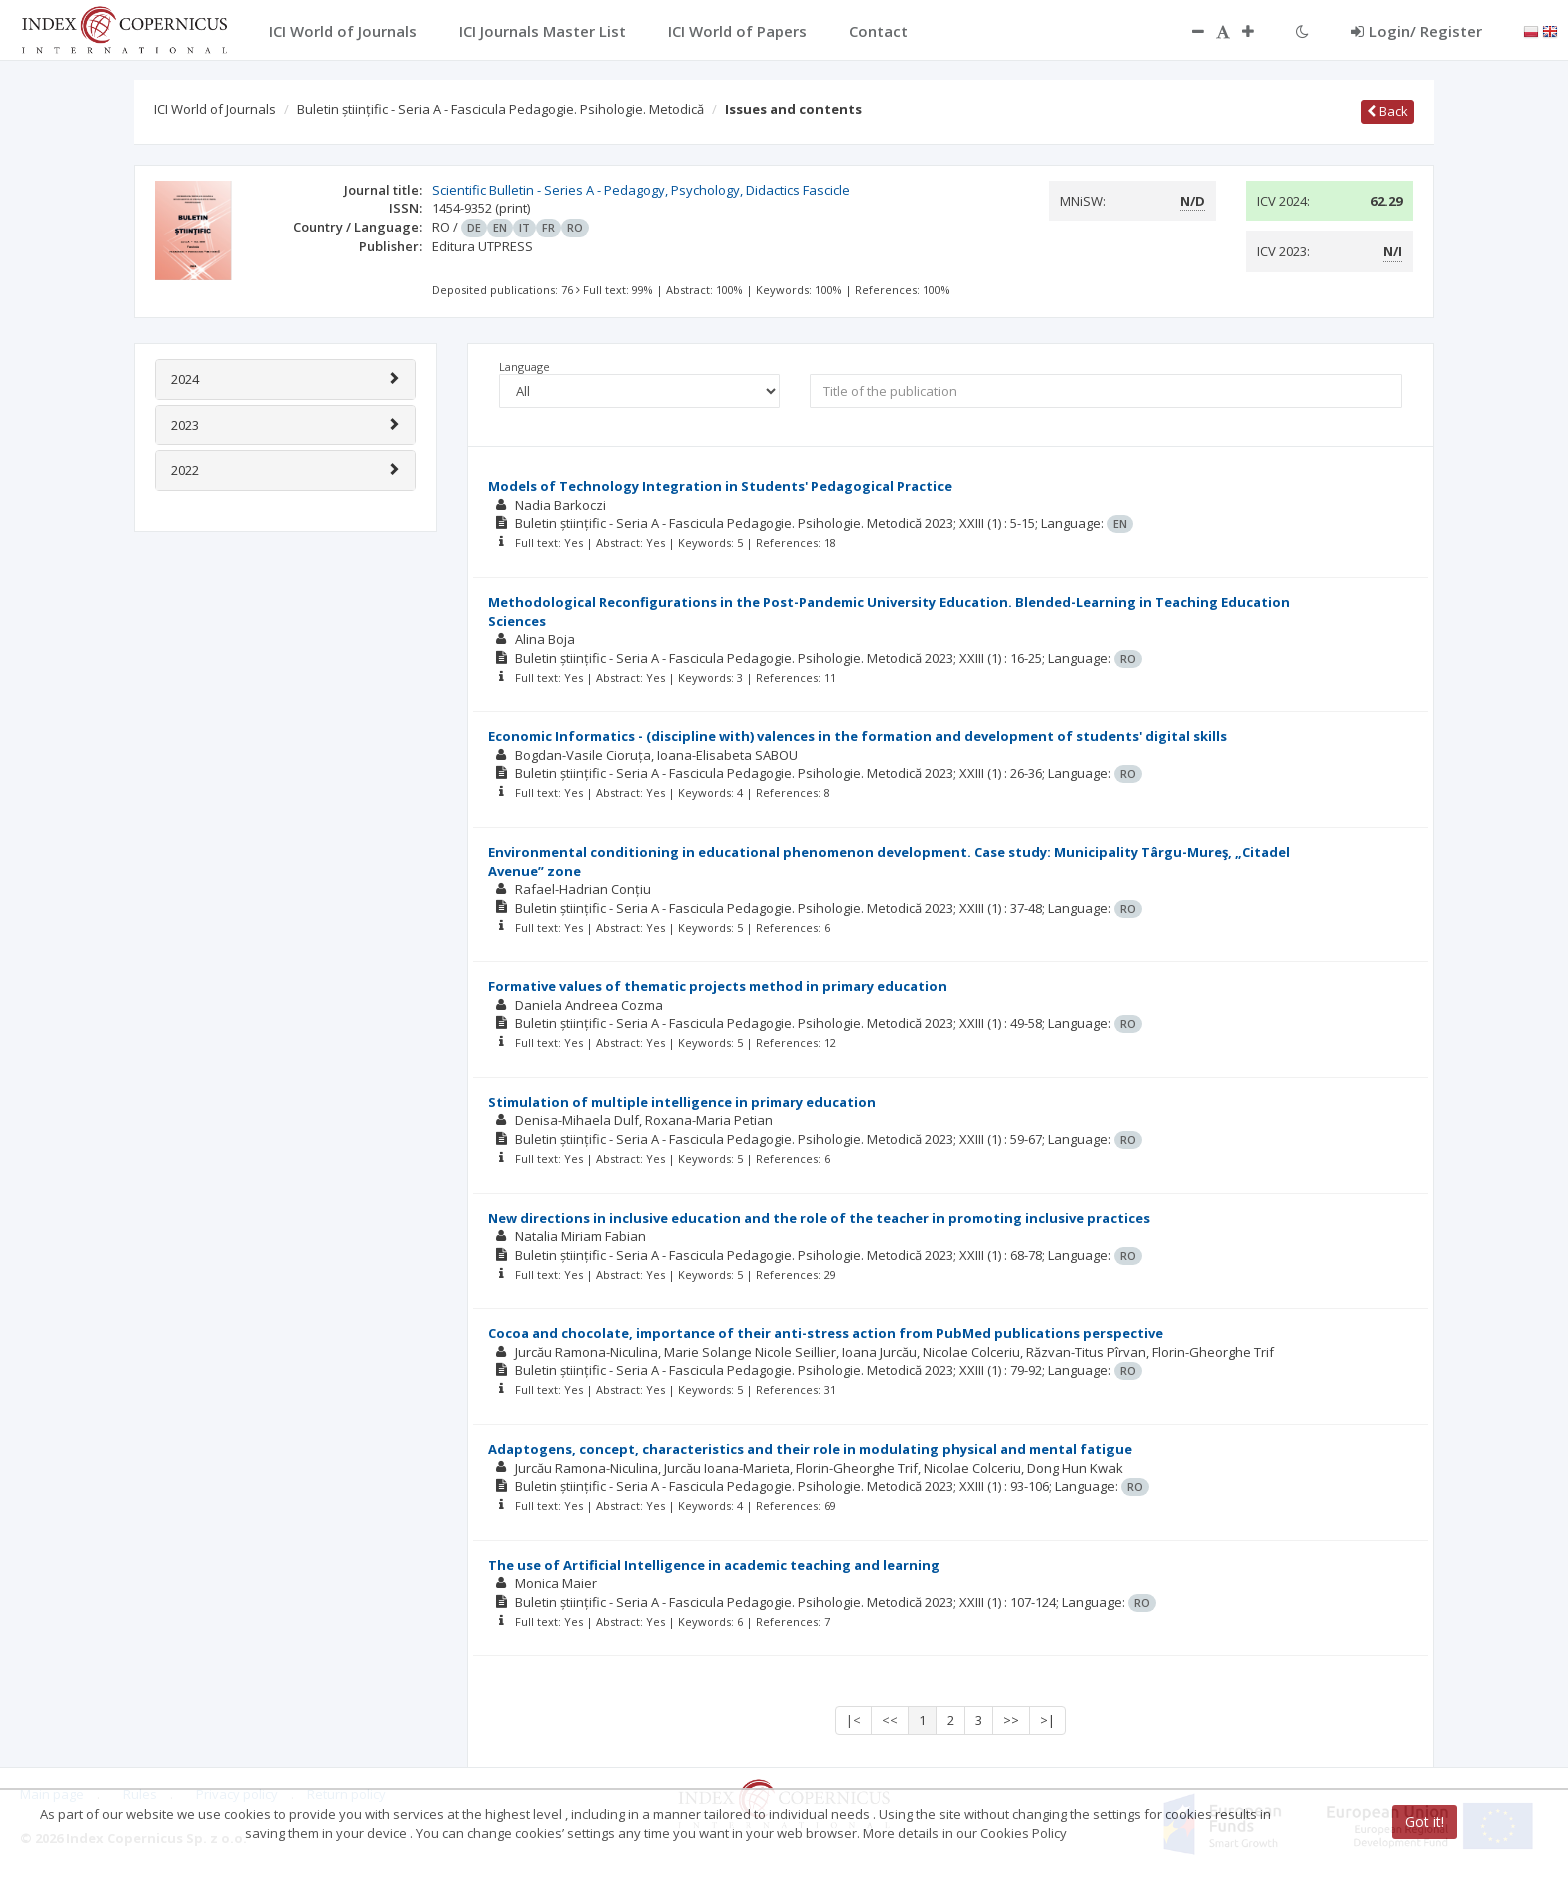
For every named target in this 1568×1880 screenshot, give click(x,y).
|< (853, 1720)
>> (1011, 1720)
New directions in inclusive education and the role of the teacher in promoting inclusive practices (819, 1218)
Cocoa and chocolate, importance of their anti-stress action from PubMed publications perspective (825, 1333)
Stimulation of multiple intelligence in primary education (682, 1102)
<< (890, 1720)
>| (1047, 1720)
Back (1387, 111)
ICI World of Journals (215, 109)
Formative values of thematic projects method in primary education (717, 986)
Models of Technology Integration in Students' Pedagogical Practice (720, 486)
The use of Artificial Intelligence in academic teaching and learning (714, 1565)
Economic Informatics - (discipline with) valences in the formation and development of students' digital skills (857, 736)
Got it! (1424, 1821)
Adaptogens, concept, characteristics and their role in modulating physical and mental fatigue (810, 1449)
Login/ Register (1416, 31)
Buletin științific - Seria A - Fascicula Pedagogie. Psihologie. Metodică (500, 109)
